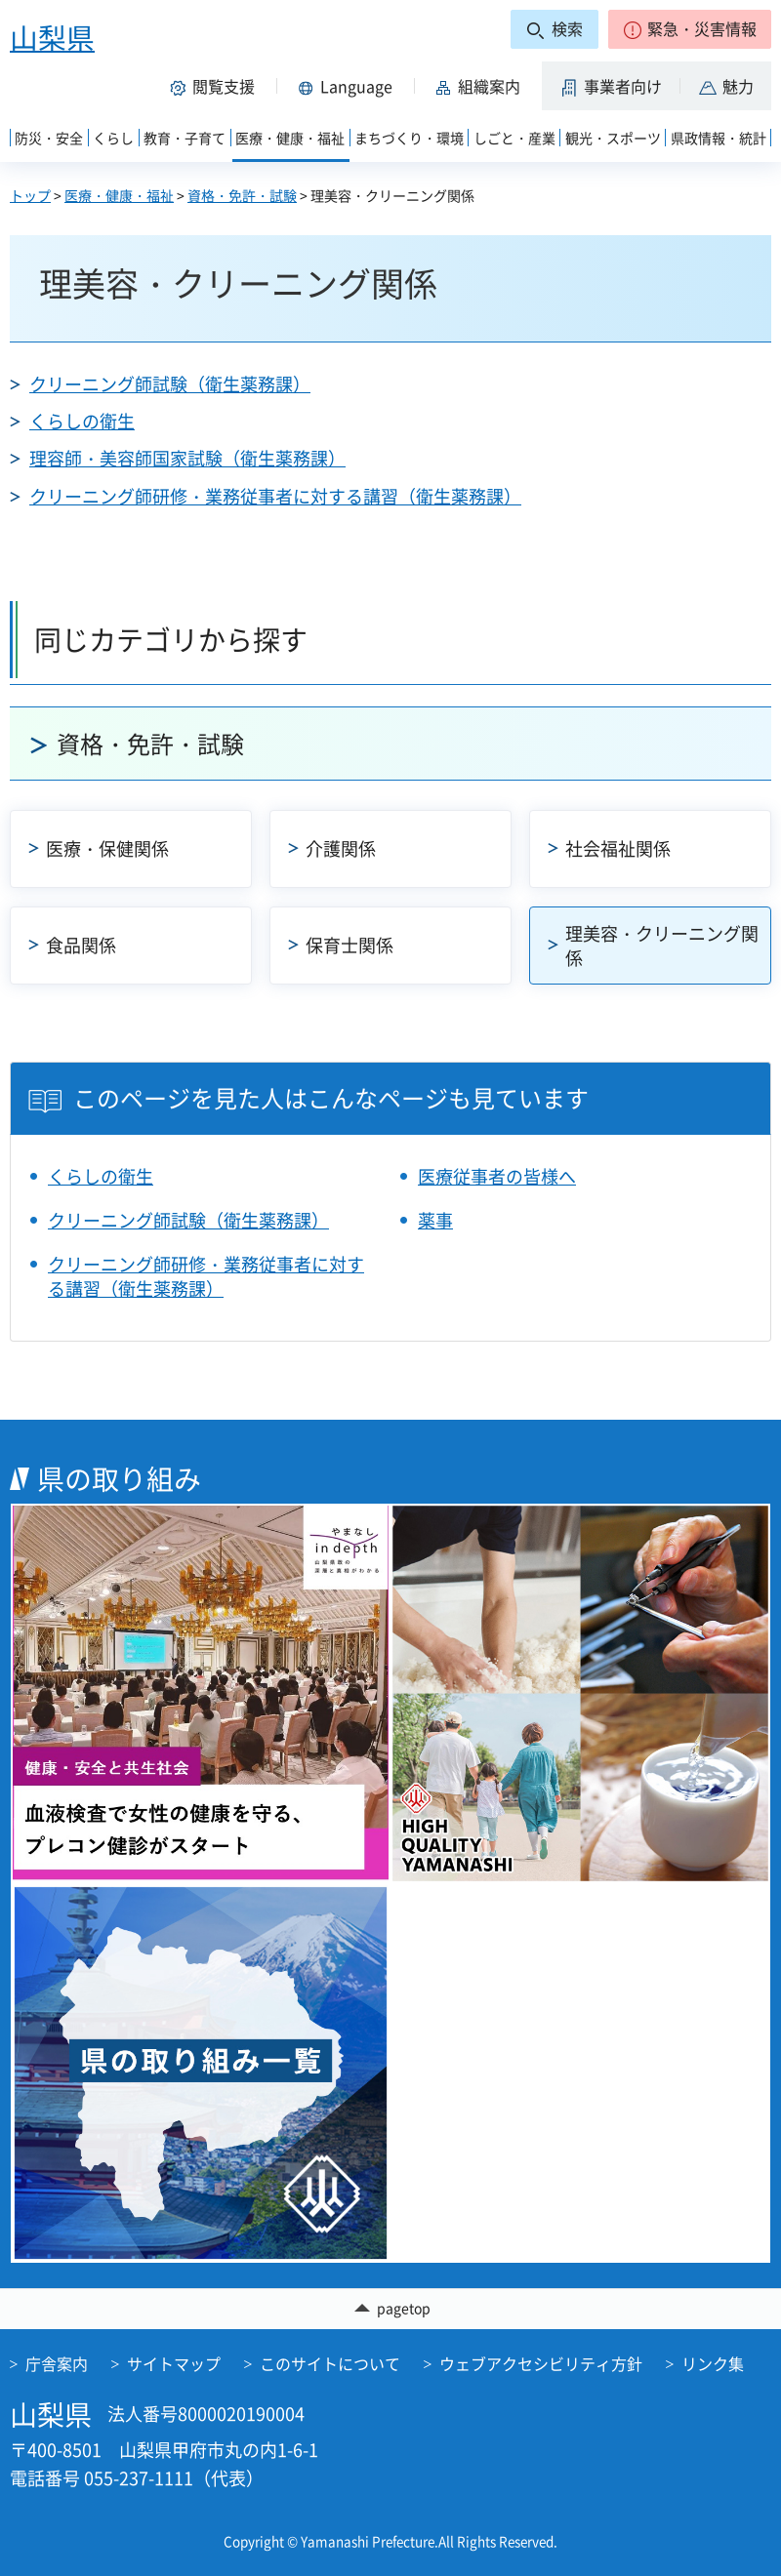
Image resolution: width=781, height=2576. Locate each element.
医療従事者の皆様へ (497, 1176)
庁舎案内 (56, 2363)
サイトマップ (174, 2363)
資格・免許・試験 (242, 195)
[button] (689, 29)
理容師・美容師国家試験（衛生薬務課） (187, 458)
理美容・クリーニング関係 (662, 945)
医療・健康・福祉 (119, 195)
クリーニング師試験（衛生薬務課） (169, 384)
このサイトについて (330, 2363)
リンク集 (712, 2363)
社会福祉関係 (618, 848)
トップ (30, 195)
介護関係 (341, 848)
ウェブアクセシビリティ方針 (540, 2363)
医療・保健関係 (107, 848)
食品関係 (81, 945)
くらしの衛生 (82, 421)
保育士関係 (349, 945)
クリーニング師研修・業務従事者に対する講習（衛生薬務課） (275, 496)
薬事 (435, 1220)
